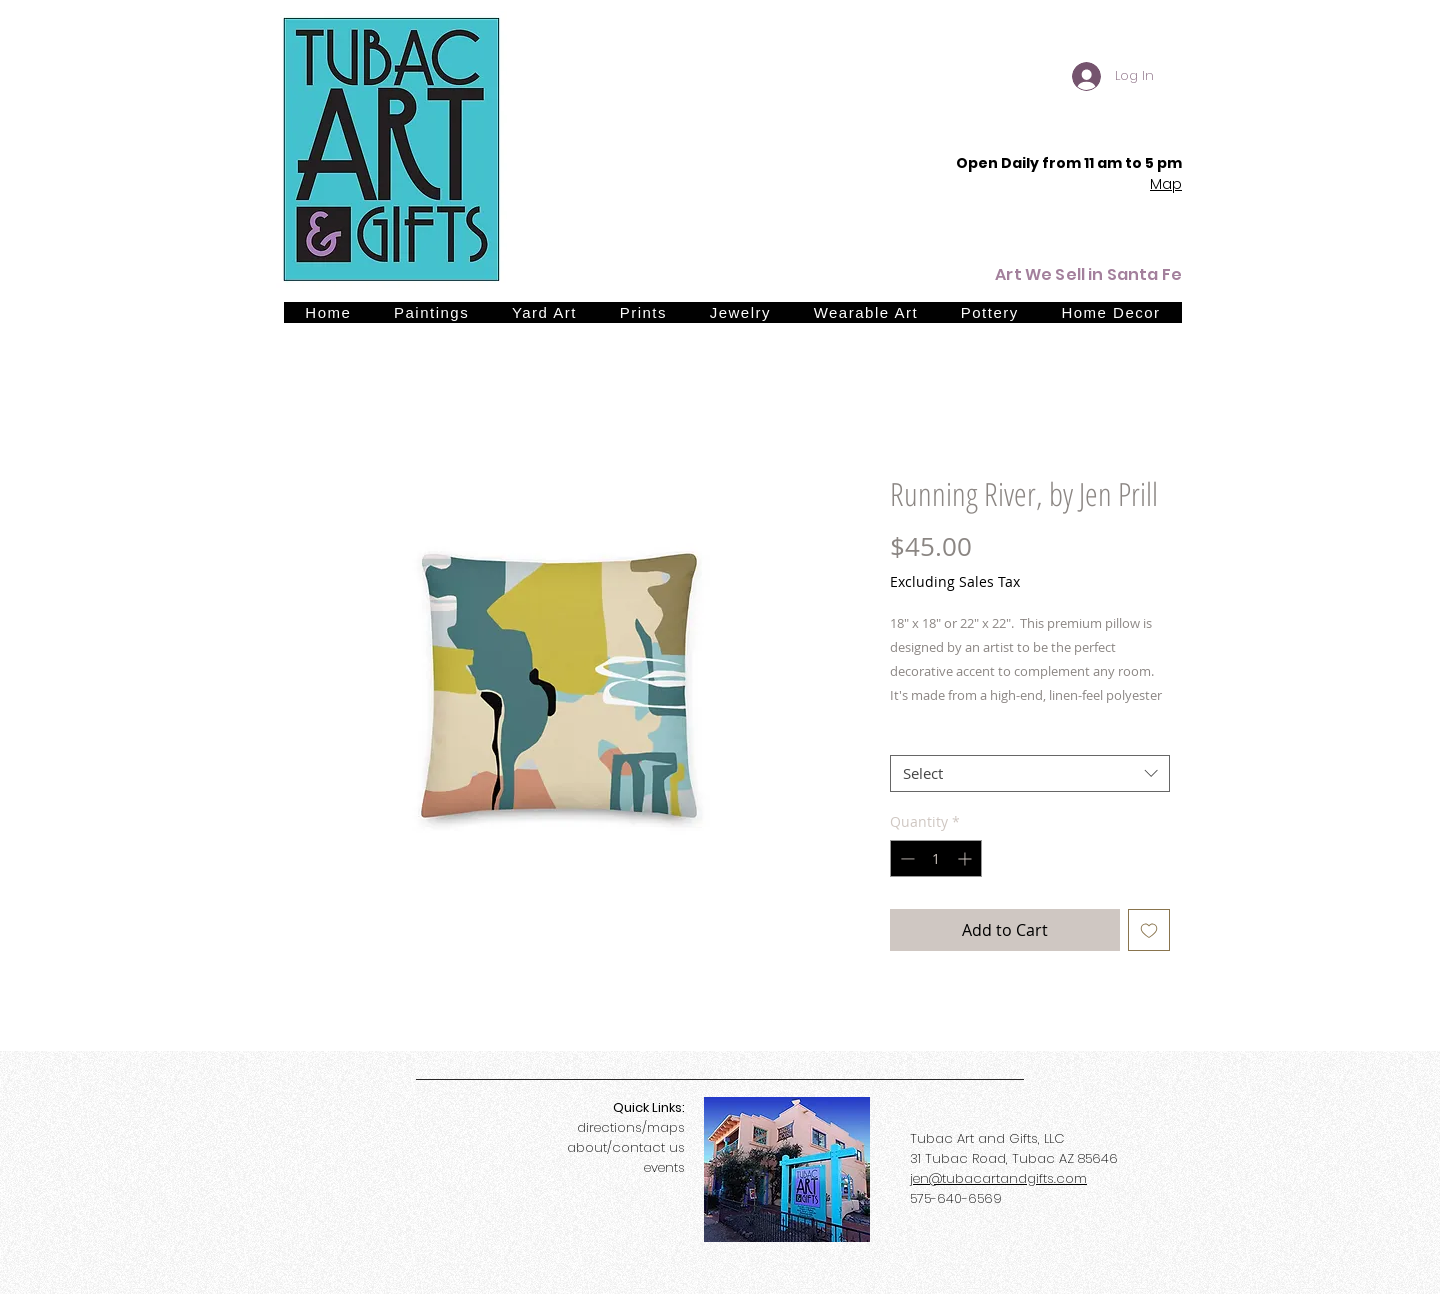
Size (903, 736)
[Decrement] (905, 858)
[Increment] (966, 858)
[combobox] (1030, 774)
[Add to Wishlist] (1149, 930)
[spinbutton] (936, 858)
